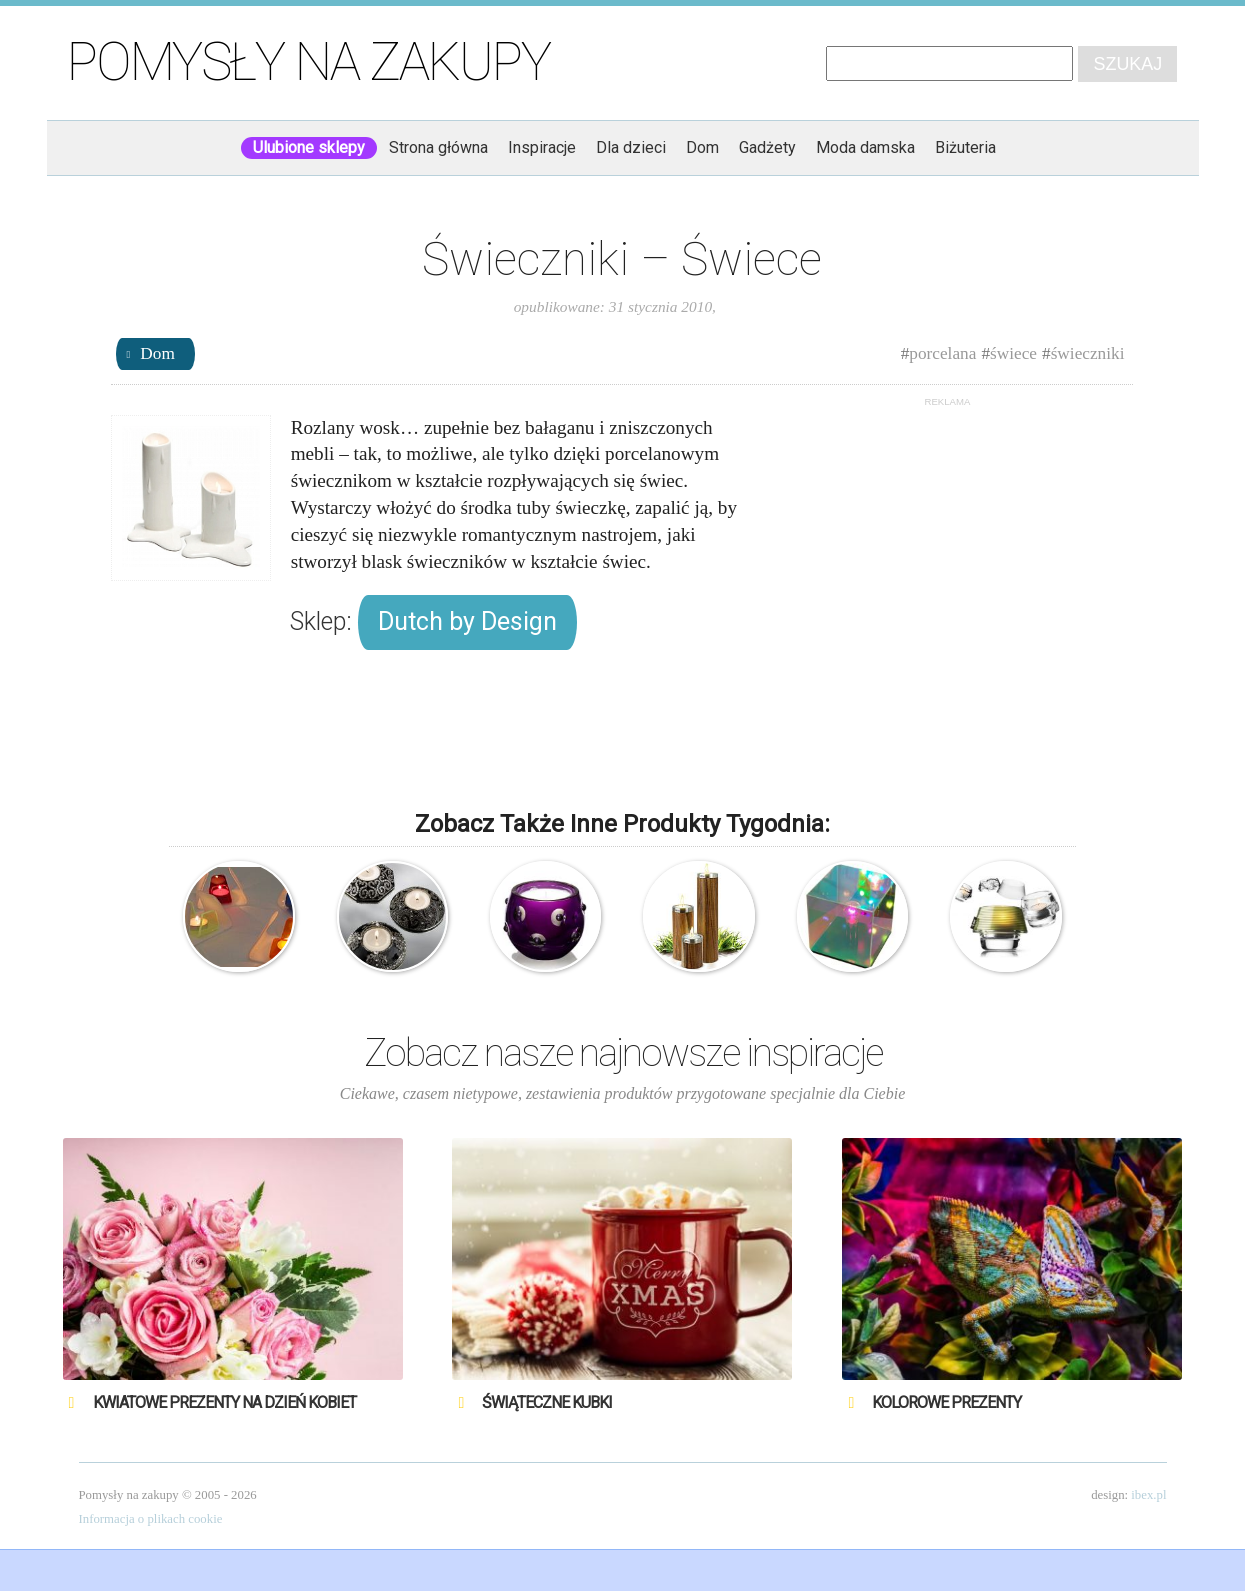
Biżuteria (965, 147)
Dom (702, 147)
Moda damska (865, 147)
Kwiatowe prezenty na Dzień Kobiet (224, 1402)
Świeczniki (392, 916)
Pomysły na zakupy (308, 62)
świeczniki (1088, 353)
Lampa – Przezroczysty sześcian (852, 916)
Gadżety (767, 147)
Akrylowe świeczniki (238, 916)
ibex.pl (1148, 1495)
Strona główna (438, 147)
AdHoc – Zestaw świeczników (698, 916)
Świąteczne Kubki (547, 1402)
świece (1013, 353)
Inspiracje (542, 147)
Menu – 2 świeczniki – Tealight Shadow (1005, 916)
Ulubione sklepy (309, 147)
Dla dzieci (631, 147)
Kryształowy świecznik (545, 916)
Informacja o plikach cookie (151, 1519)
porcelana (942, 353)
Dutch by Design (467, 621)
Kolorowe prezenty (946, 1402)
